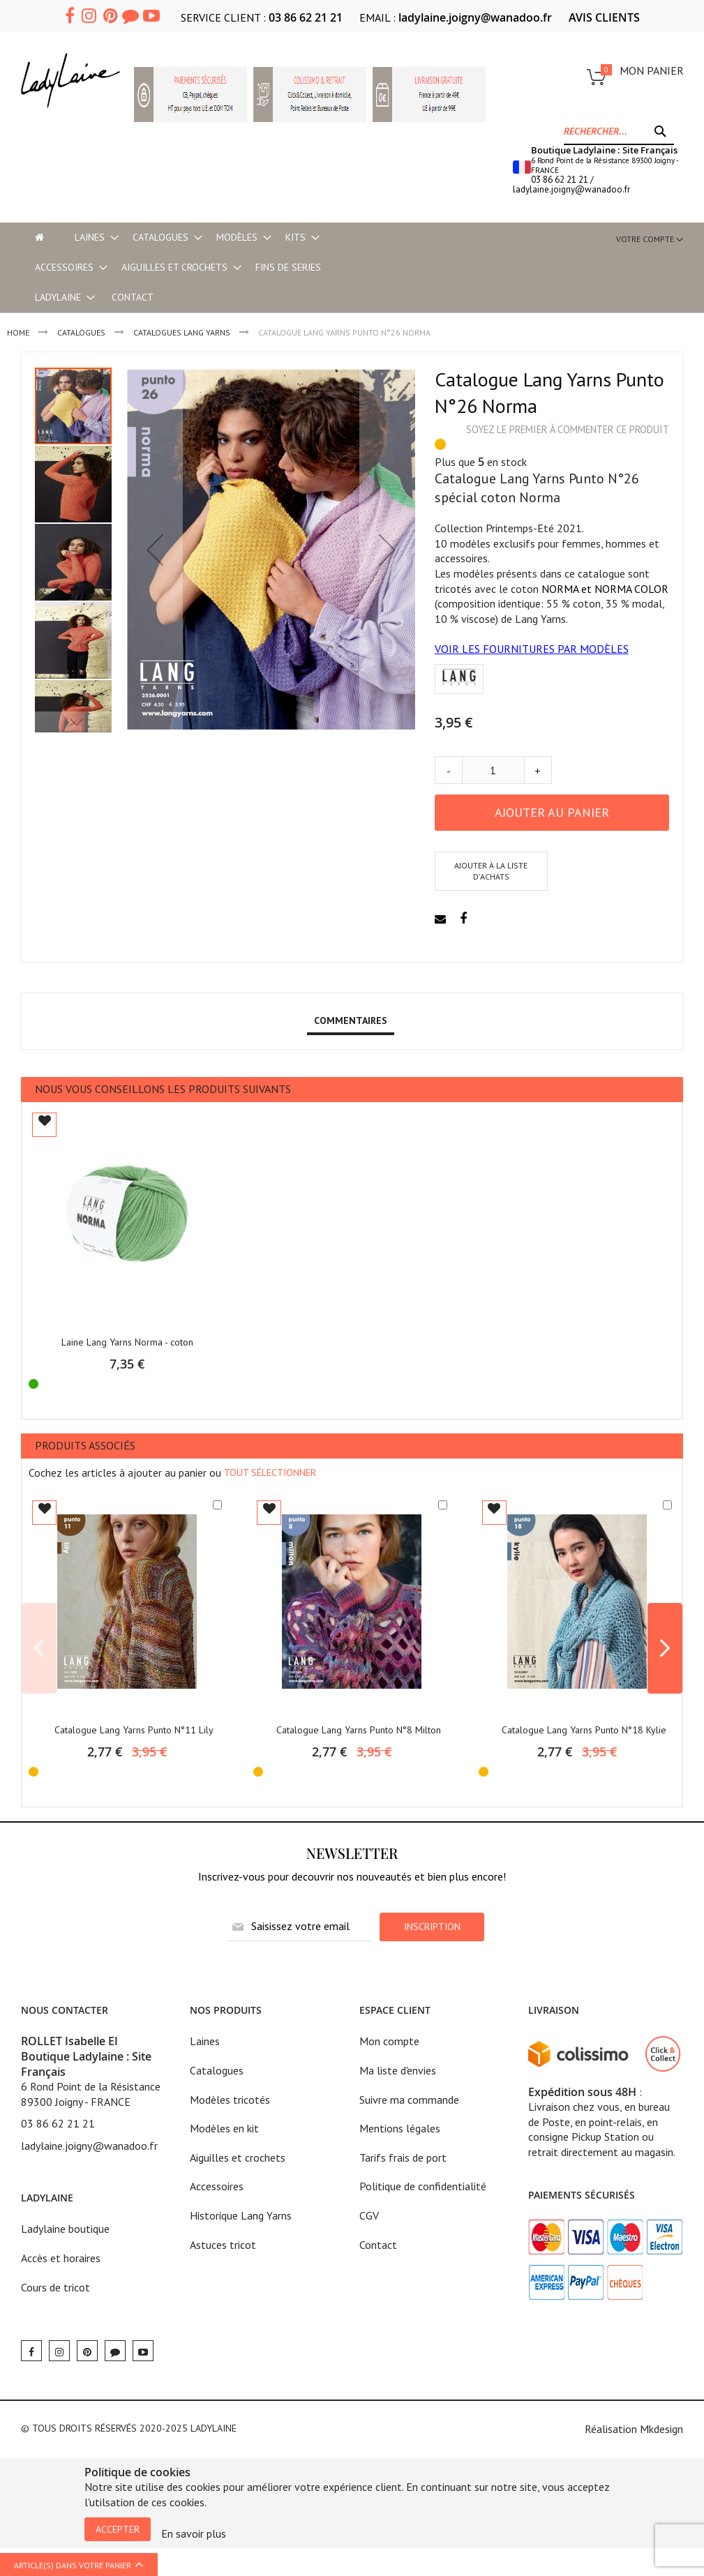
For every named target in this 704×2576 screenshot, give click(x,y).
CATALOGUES (81, 332)
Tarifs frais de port (403, 2157)
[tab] (350, 1021)
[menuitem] (90, 238)
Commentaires (350, 1020)
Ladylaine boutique (65, 2229)
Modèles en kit (224, 2128)
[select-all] (270, 1472)
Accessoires (217, 2186)
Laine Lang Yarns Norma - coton (127, 1342)
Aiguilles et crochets (237, 2157)
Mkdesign (661, 2429)
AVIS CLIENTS (604, 17)
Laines (205, 2041)
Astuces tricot (223, 2245)
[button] (155, 549)
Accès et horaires (60, 2258)
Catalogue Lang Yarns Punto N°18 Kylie (584, 1730)
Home (18, 332)
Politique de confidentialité (422, 2186)
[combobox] (619, 131)
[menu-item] (39, 238)
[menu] (211, 267)
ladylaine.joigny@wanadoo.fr (475, 17)
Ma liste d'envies (397, 2070)
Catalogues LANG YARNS (181, 332)
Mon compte (389, 2041)
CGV (369, 2215)
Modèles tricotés (230, 2100)
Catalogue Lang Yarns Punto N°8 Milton (358, 1730)
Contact (378, 2245)
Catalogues (217, 2070)
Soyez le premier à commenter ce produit (567, 429)
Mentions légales (399, 2128)
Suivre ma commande (409, 2100)
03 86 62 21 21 (306, 17)
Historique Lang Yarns (241, 2215)
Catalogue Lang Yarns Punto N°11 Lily (134, 1730)
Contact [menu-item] (132, 297)
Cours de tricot (55, 2287)
